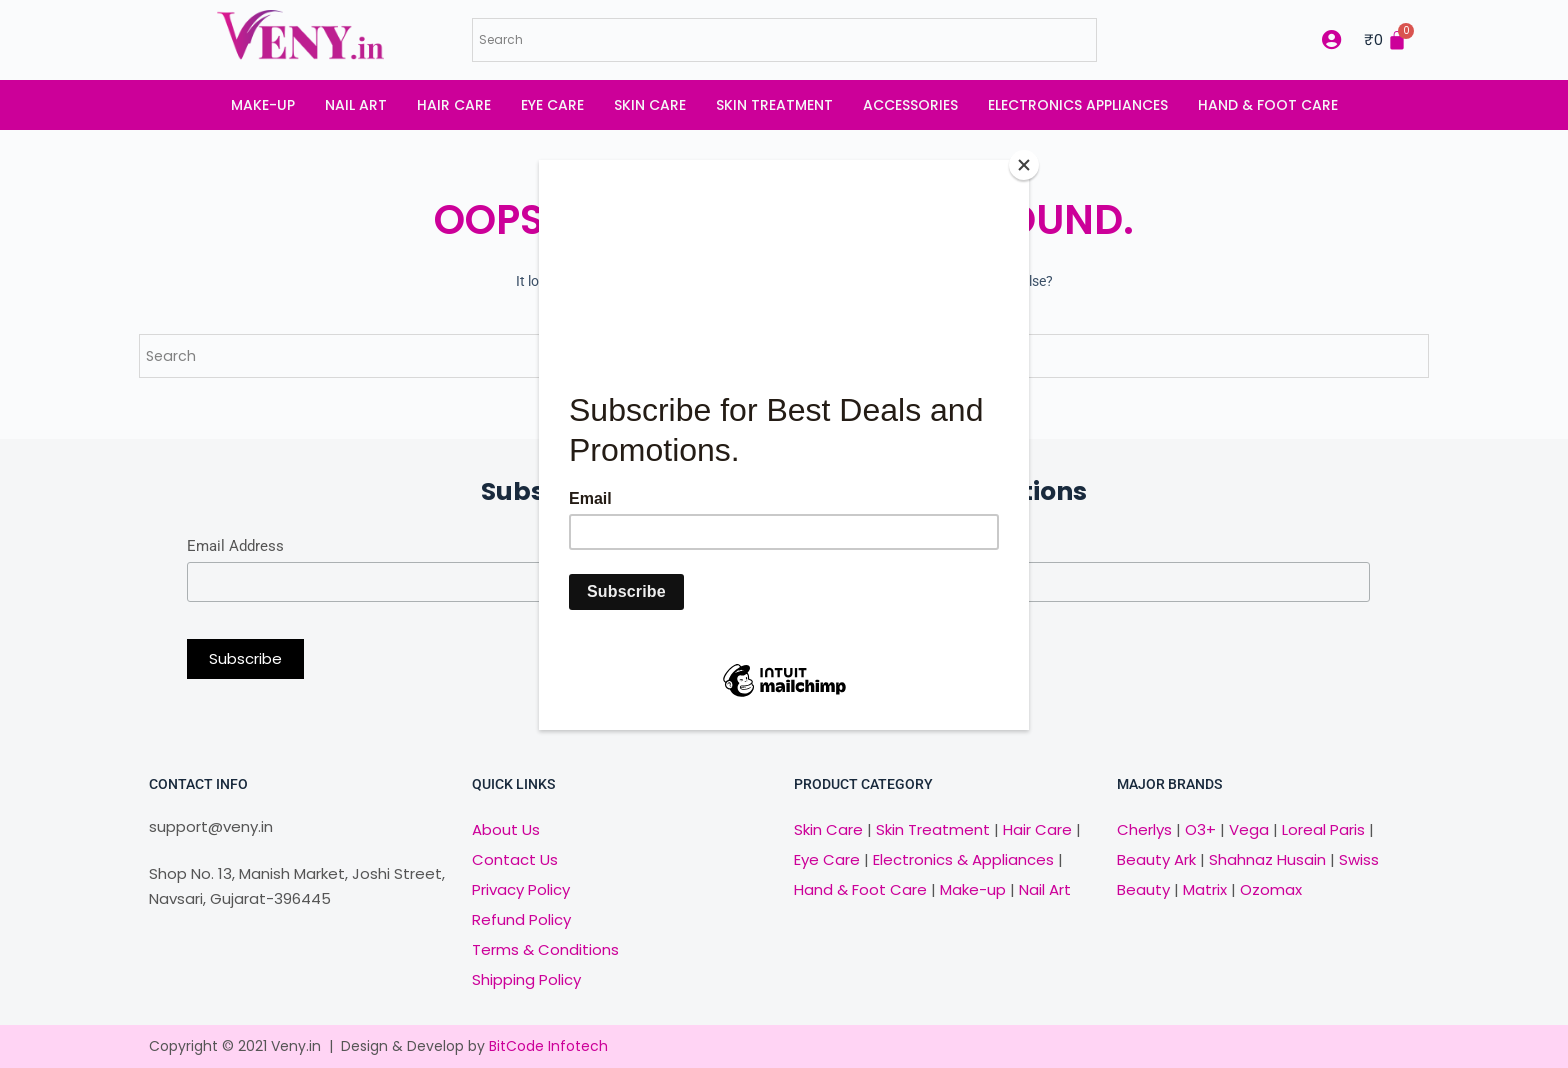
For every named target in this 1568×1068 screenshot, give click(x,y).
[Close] (1024, 165)
